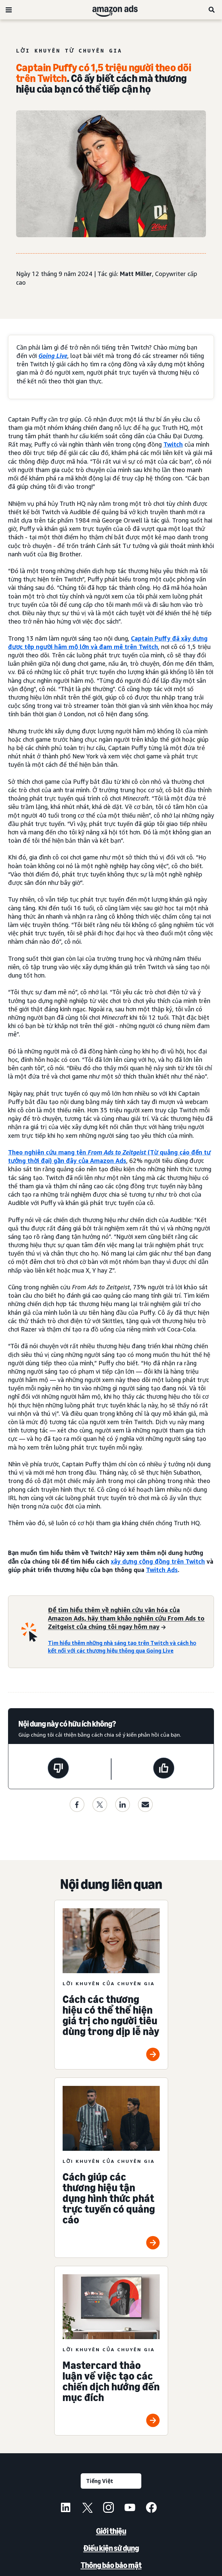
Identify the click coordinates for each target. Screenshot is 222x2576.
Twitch (173, 444)
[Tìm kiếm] (212, 10)
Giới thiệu (111, 2531)
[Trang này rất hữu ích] (163, 1769)
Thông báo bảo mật (111, 2565)
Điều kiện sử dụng (111, 2548)
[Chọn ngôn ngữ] (111, 2481)
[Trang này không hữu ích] (58, 1769)
